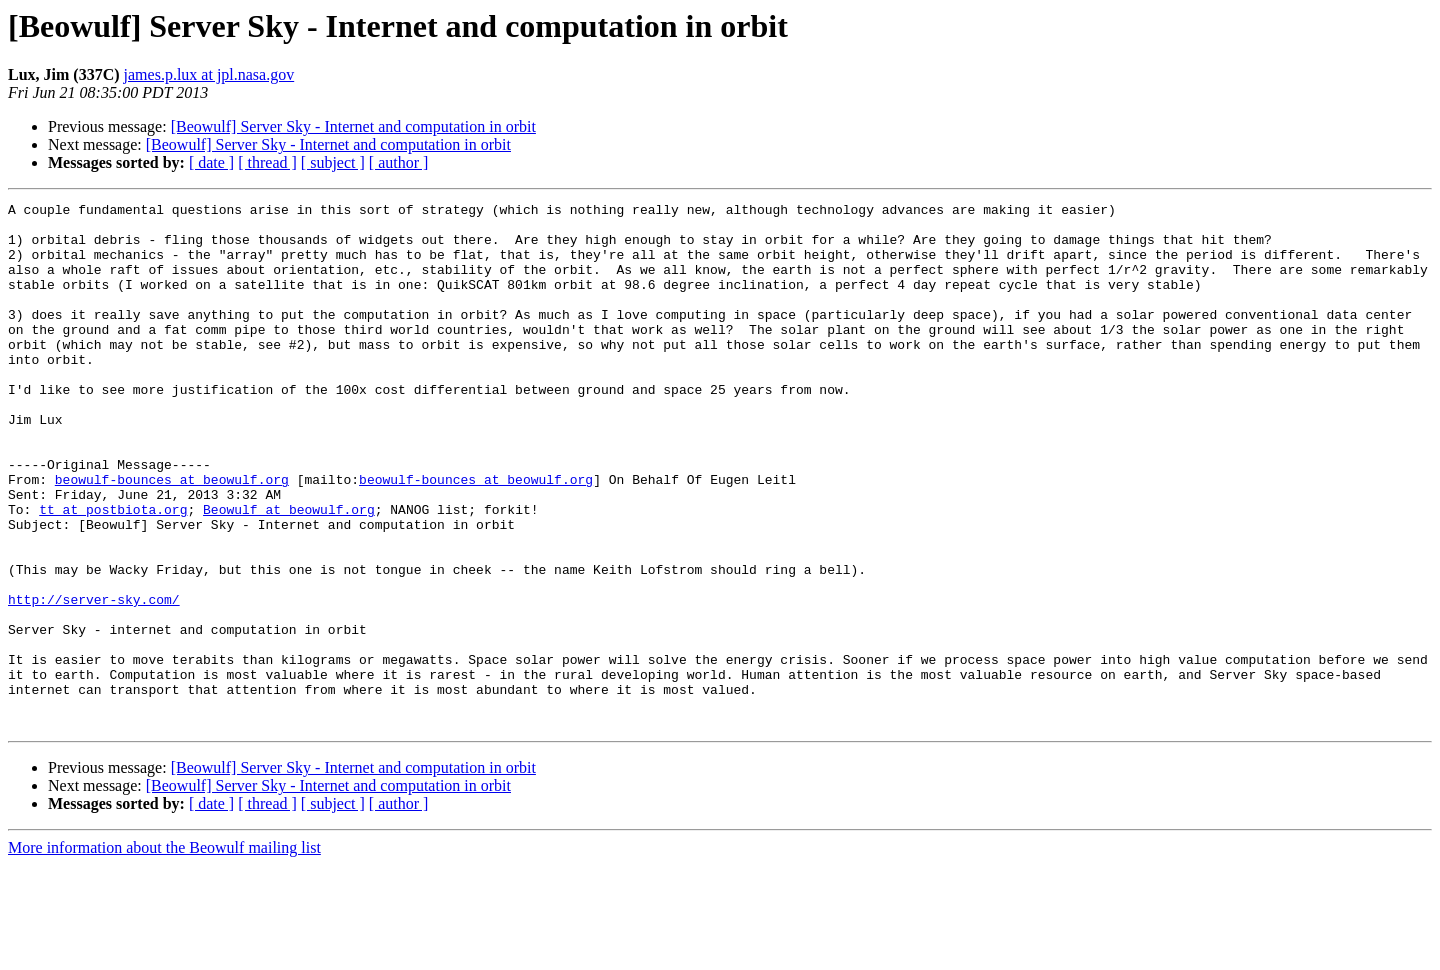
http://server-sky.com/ (94, 680)
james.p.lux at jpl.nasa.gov (209, 74)
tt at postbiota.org (113, 572)
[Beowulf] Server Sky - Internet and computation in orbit (353, 126)
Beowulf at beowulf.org (289, 572)
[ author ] (399, 162)
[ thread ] (267, 162)
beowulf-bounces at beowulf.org (172, 536)
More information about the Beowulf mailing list (164, 952)
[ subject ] (333, 162)
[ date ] (211, 162)
